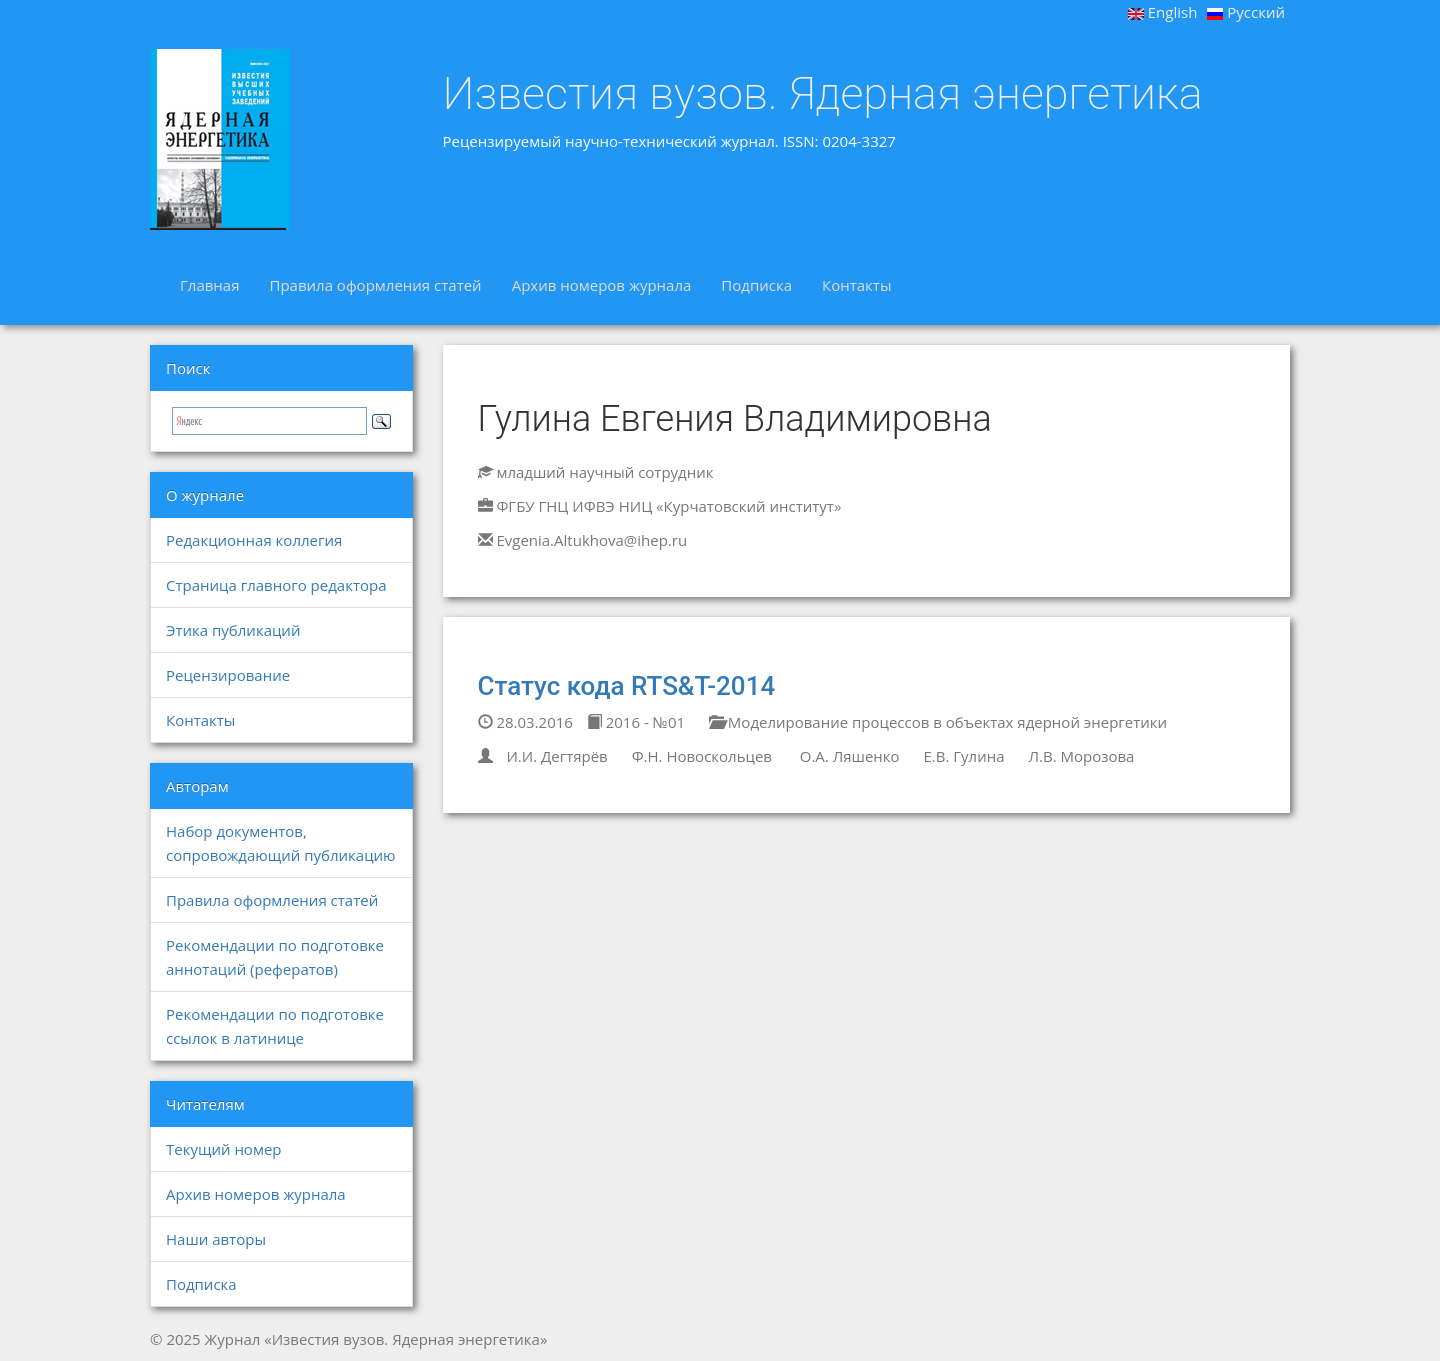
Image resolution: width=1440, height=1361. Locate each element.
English (1163, 12)
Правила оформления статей (375, 285)
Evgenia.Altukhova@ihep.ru (591, 540)
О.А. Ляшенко (848, 756)
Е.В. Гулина (963, 756)
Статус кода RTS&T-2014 (627, 686)
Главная (209, 285)
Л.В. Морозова (1081, 756)
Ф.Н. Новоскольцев (702, 756)
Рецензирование (228, 675)
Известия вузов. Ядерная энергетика (823, 94)
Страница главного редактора (276, 585)
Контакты (856, 285)
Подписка (756, 285)
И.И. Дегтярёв (556, 756)
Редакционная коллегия (254, 540)
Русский (1246, 12)
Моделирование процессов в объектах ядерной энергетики (938, 722)
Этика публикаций (233, 630)
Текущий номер (224, 1149)
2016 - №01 (636, 722)
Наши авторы (216, 1239)
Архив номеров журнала (602, 285)
